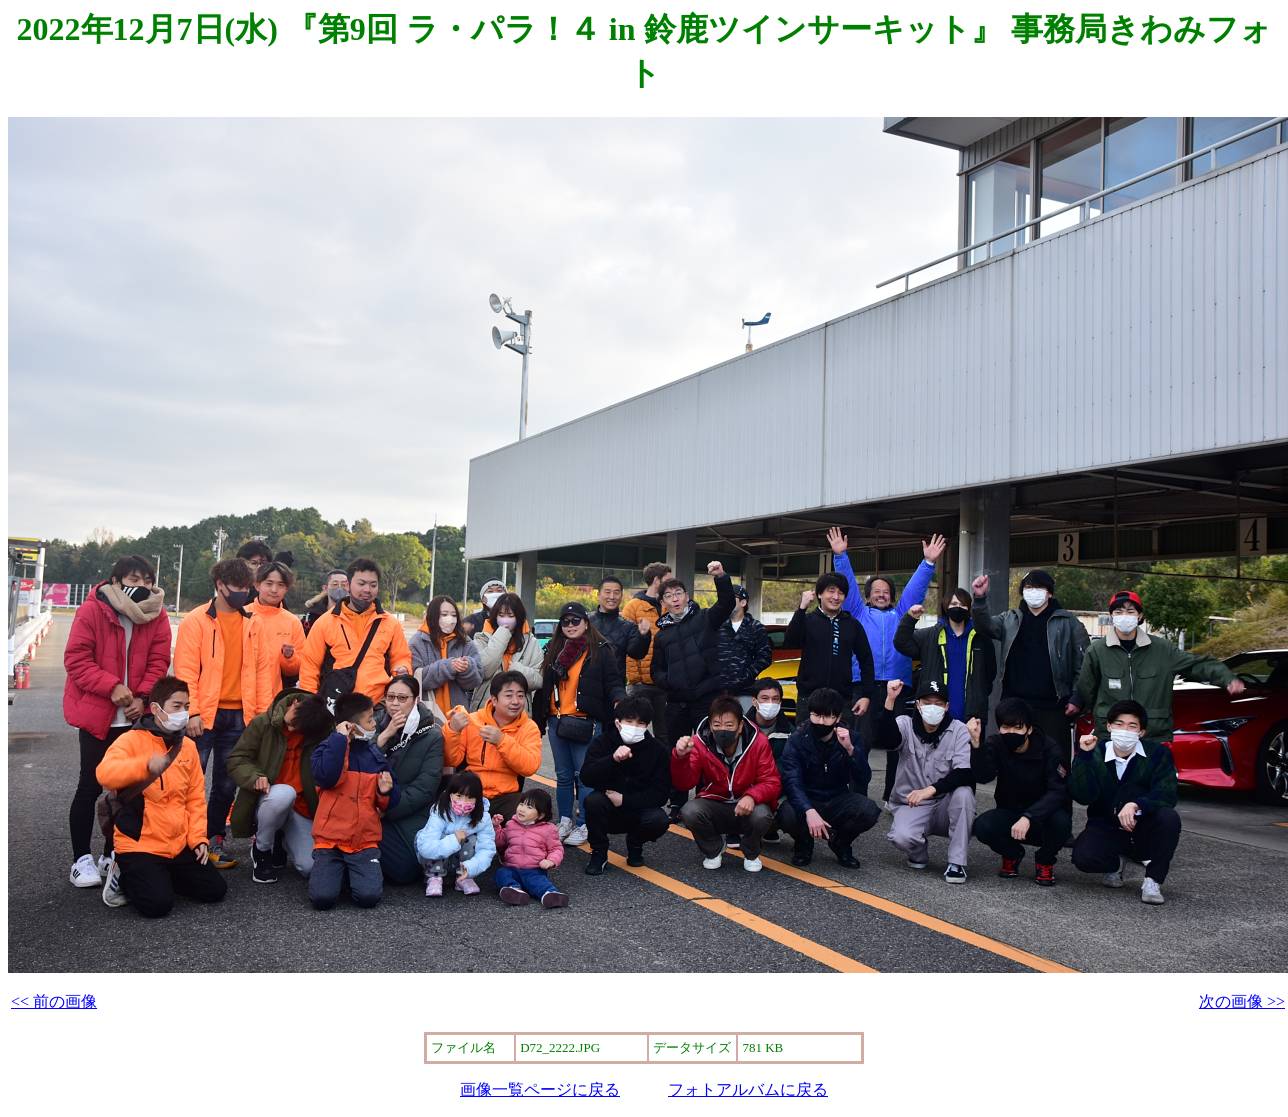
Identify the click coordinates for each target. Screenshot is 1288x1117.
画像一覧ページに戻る (540, 1089)
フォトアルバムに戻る (748, 1089)
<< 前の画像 (54, 1001)
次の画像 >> (1242, 1001)
